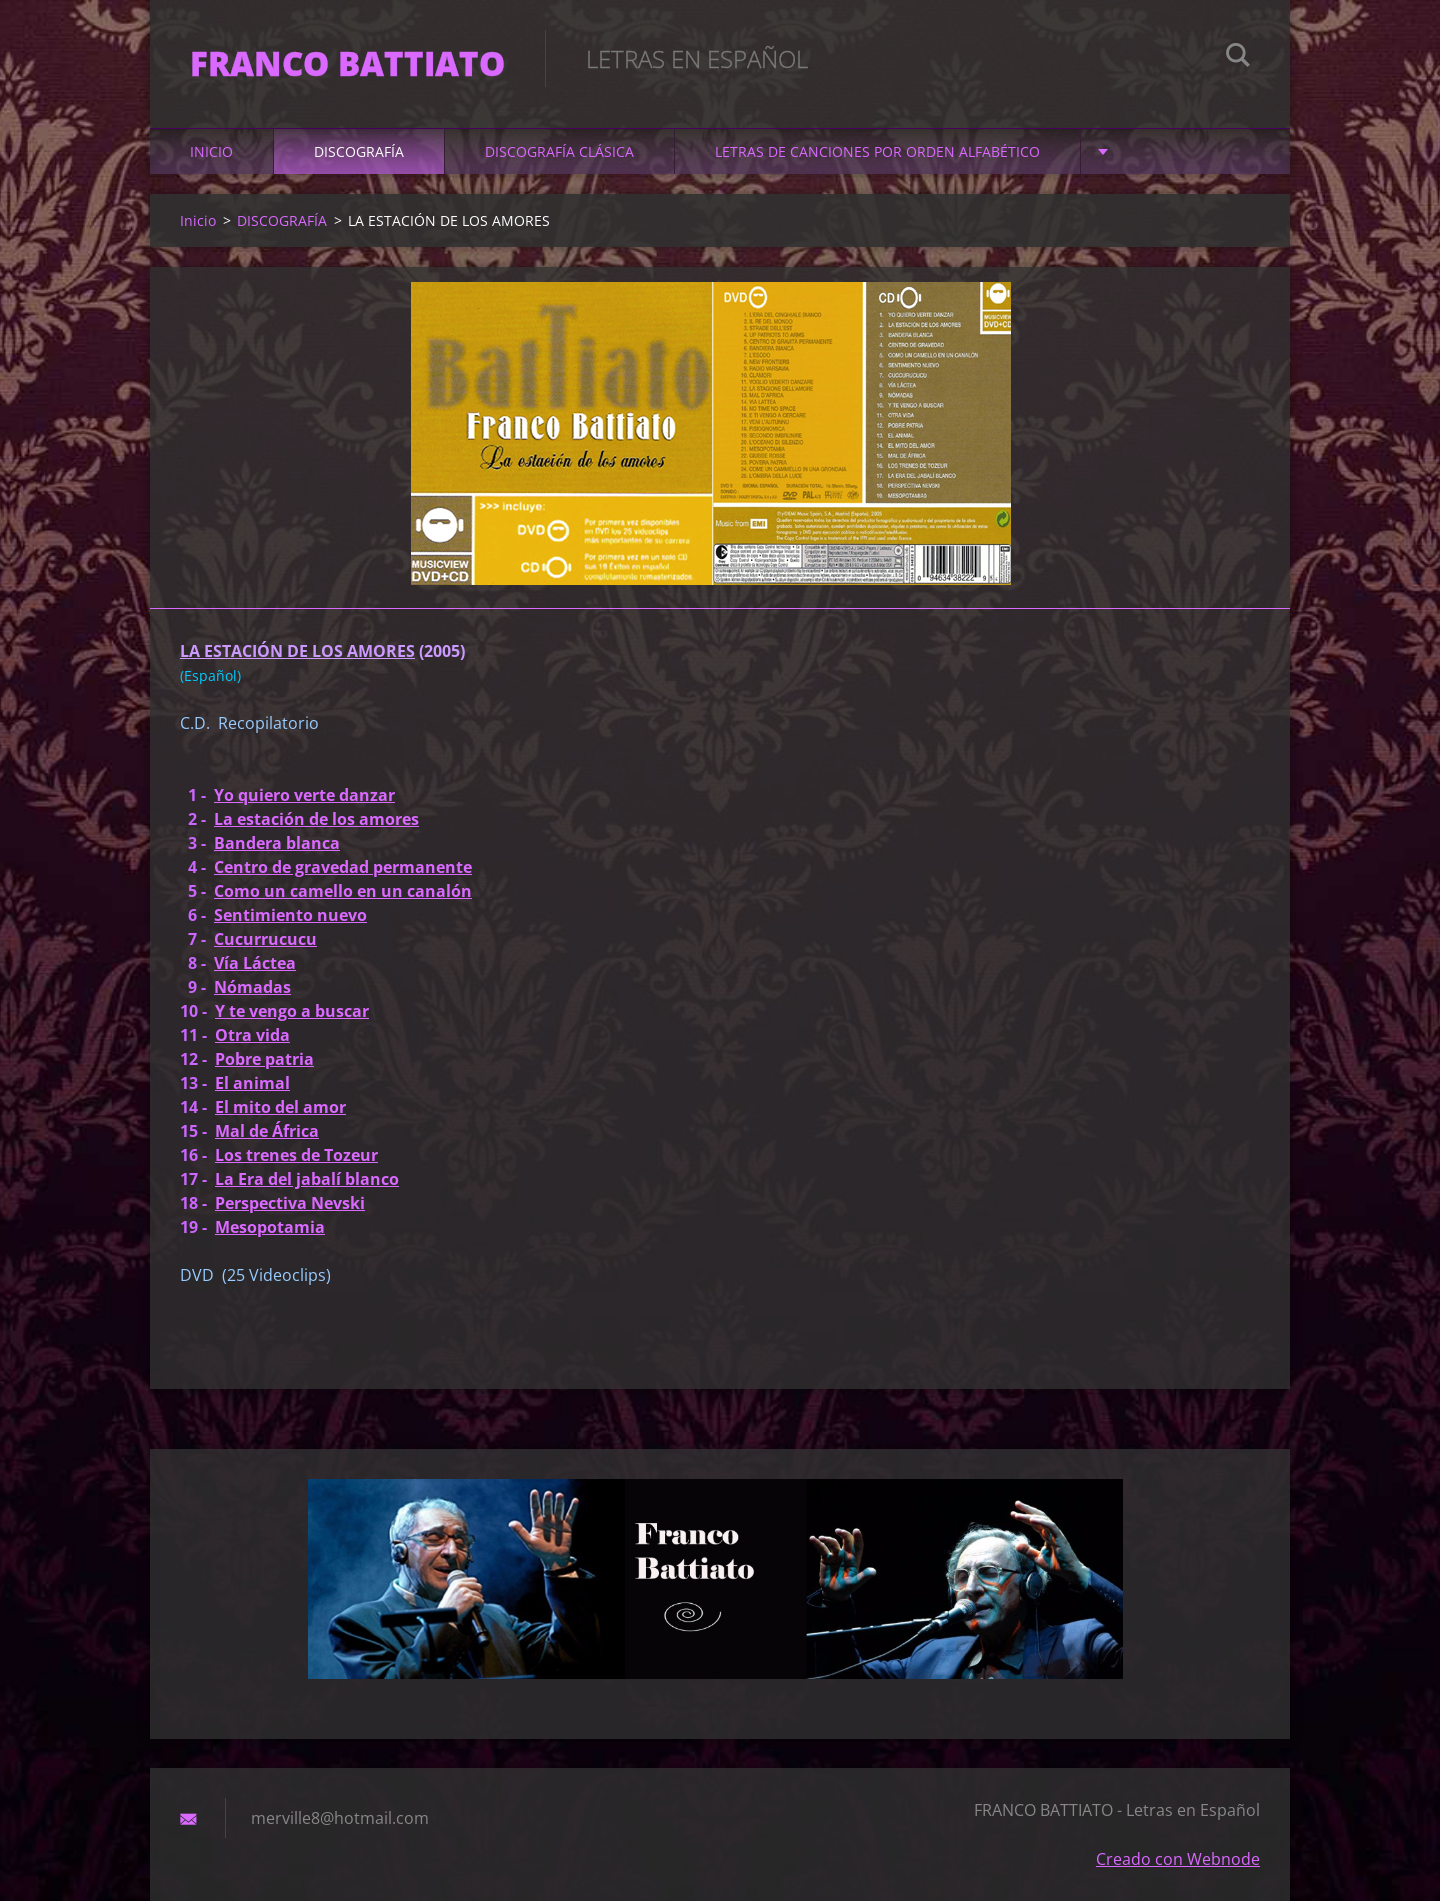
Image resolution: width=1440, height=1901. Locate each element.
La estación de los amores (316, 819)
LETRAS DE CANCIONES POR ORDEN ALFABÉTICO (877, 151)
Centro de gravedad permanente (343, 867)
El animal (252, 1083)
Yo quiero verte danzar (304, 795)
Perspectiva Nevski (290, 1203)
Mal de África (267, 1131)
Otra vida (252, 1035)
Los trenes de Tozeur (296, 1155)
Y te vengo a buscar (292, 1011)
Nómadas (252, 987)
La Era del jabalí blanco (307, 1179)
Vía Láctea (255, 963)
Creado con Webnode (1178, 1859)
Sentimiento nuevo (290, 915)
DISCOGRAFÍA (359, 151)
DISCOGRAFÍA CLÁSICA (559, 151)
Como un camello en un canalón (343, 891)
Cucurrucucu (265, 939)
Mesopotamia (270, 1227)
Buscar (1238, 58)
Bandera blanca (277, 843)
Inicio (211, 151)
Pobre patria (264, 1059)
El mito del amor (280, 1107)
